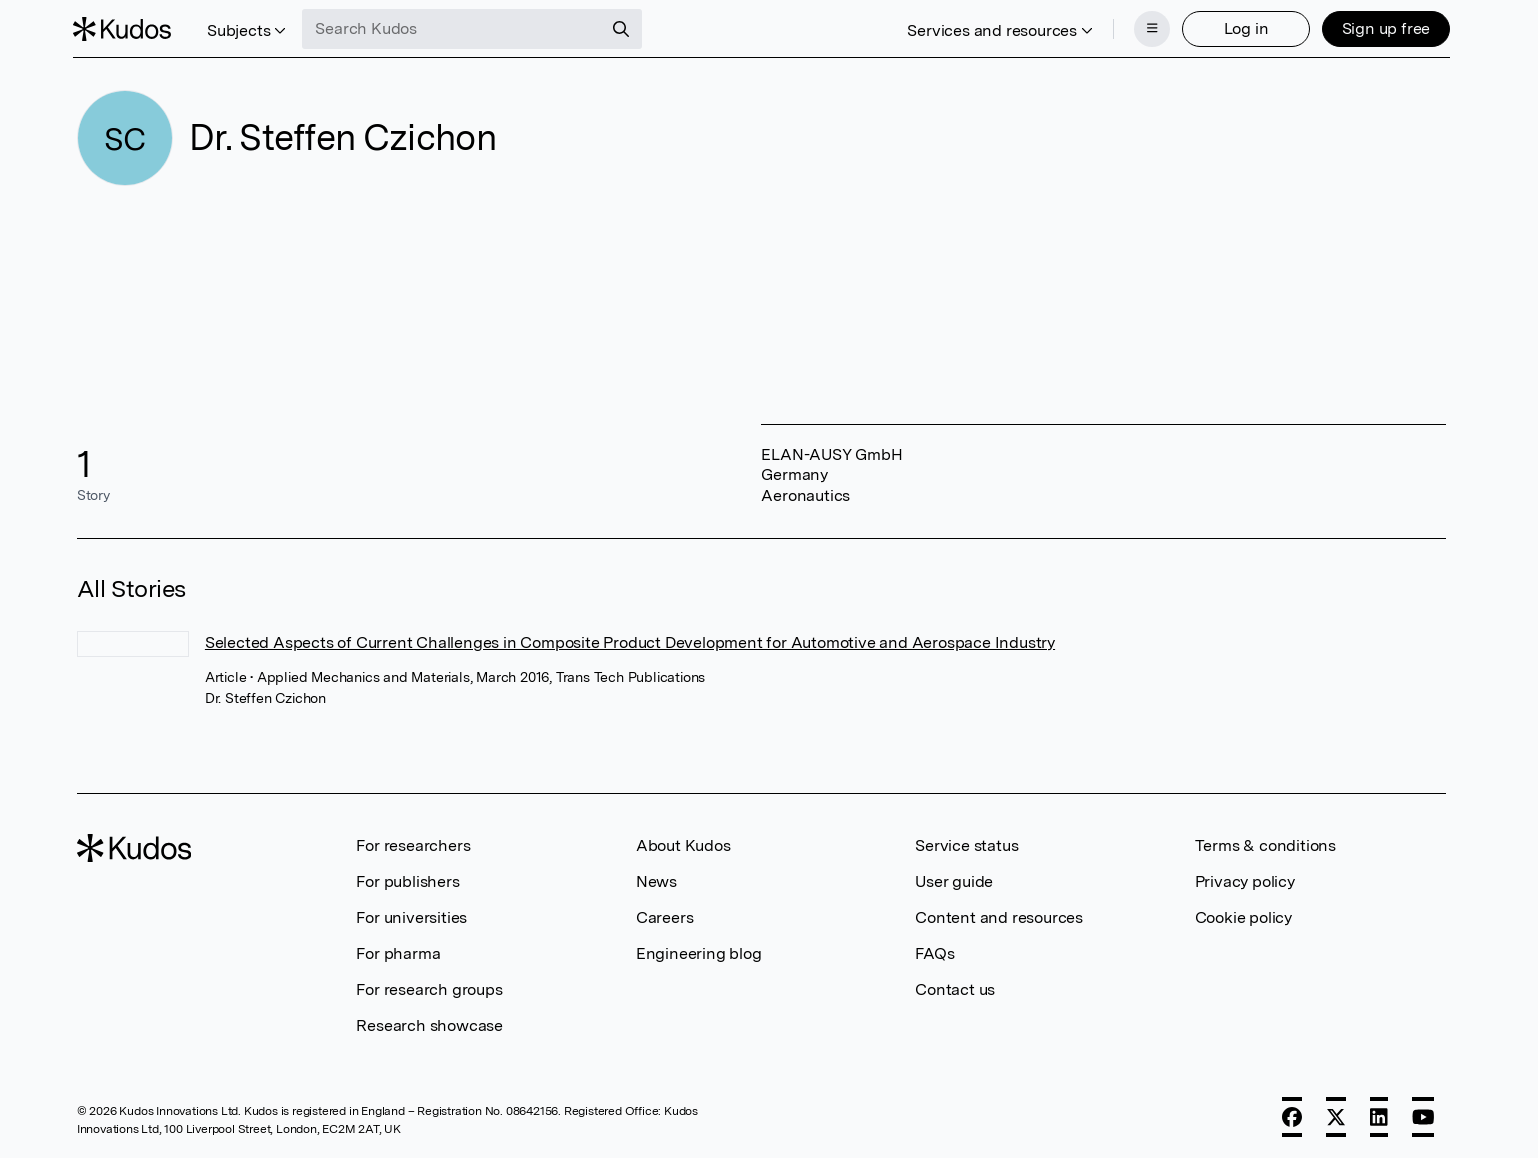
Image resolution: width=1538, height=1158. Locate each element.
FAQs (934, 951)
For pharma (398, 951)
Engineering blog (699, 951)
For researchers (413, 843)
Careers (665, 915)
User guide (954, 879)
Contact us (955, 987)
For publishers (407, 879)
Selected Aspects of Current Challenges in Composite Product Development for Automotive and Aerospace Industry (630, 640)
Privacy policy (1245, 879)
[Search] (625, 28)
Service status (966, 843)
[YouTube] (1423, 1115)
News (656, 879)
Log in (1242, 27)
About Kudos (683, 843)
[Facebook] (1292, 1115)
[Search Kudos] (456, 28)
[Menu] (1148, 28)
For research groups (429, 987)
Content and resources (999, 915)
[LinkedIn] (1379, 1115)
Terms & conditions (1265, 843)
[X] (1336, 1115)
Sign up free (1382, 27)
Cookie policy (1243, 915)
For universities (411, 915)
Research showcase (429, 1023)
